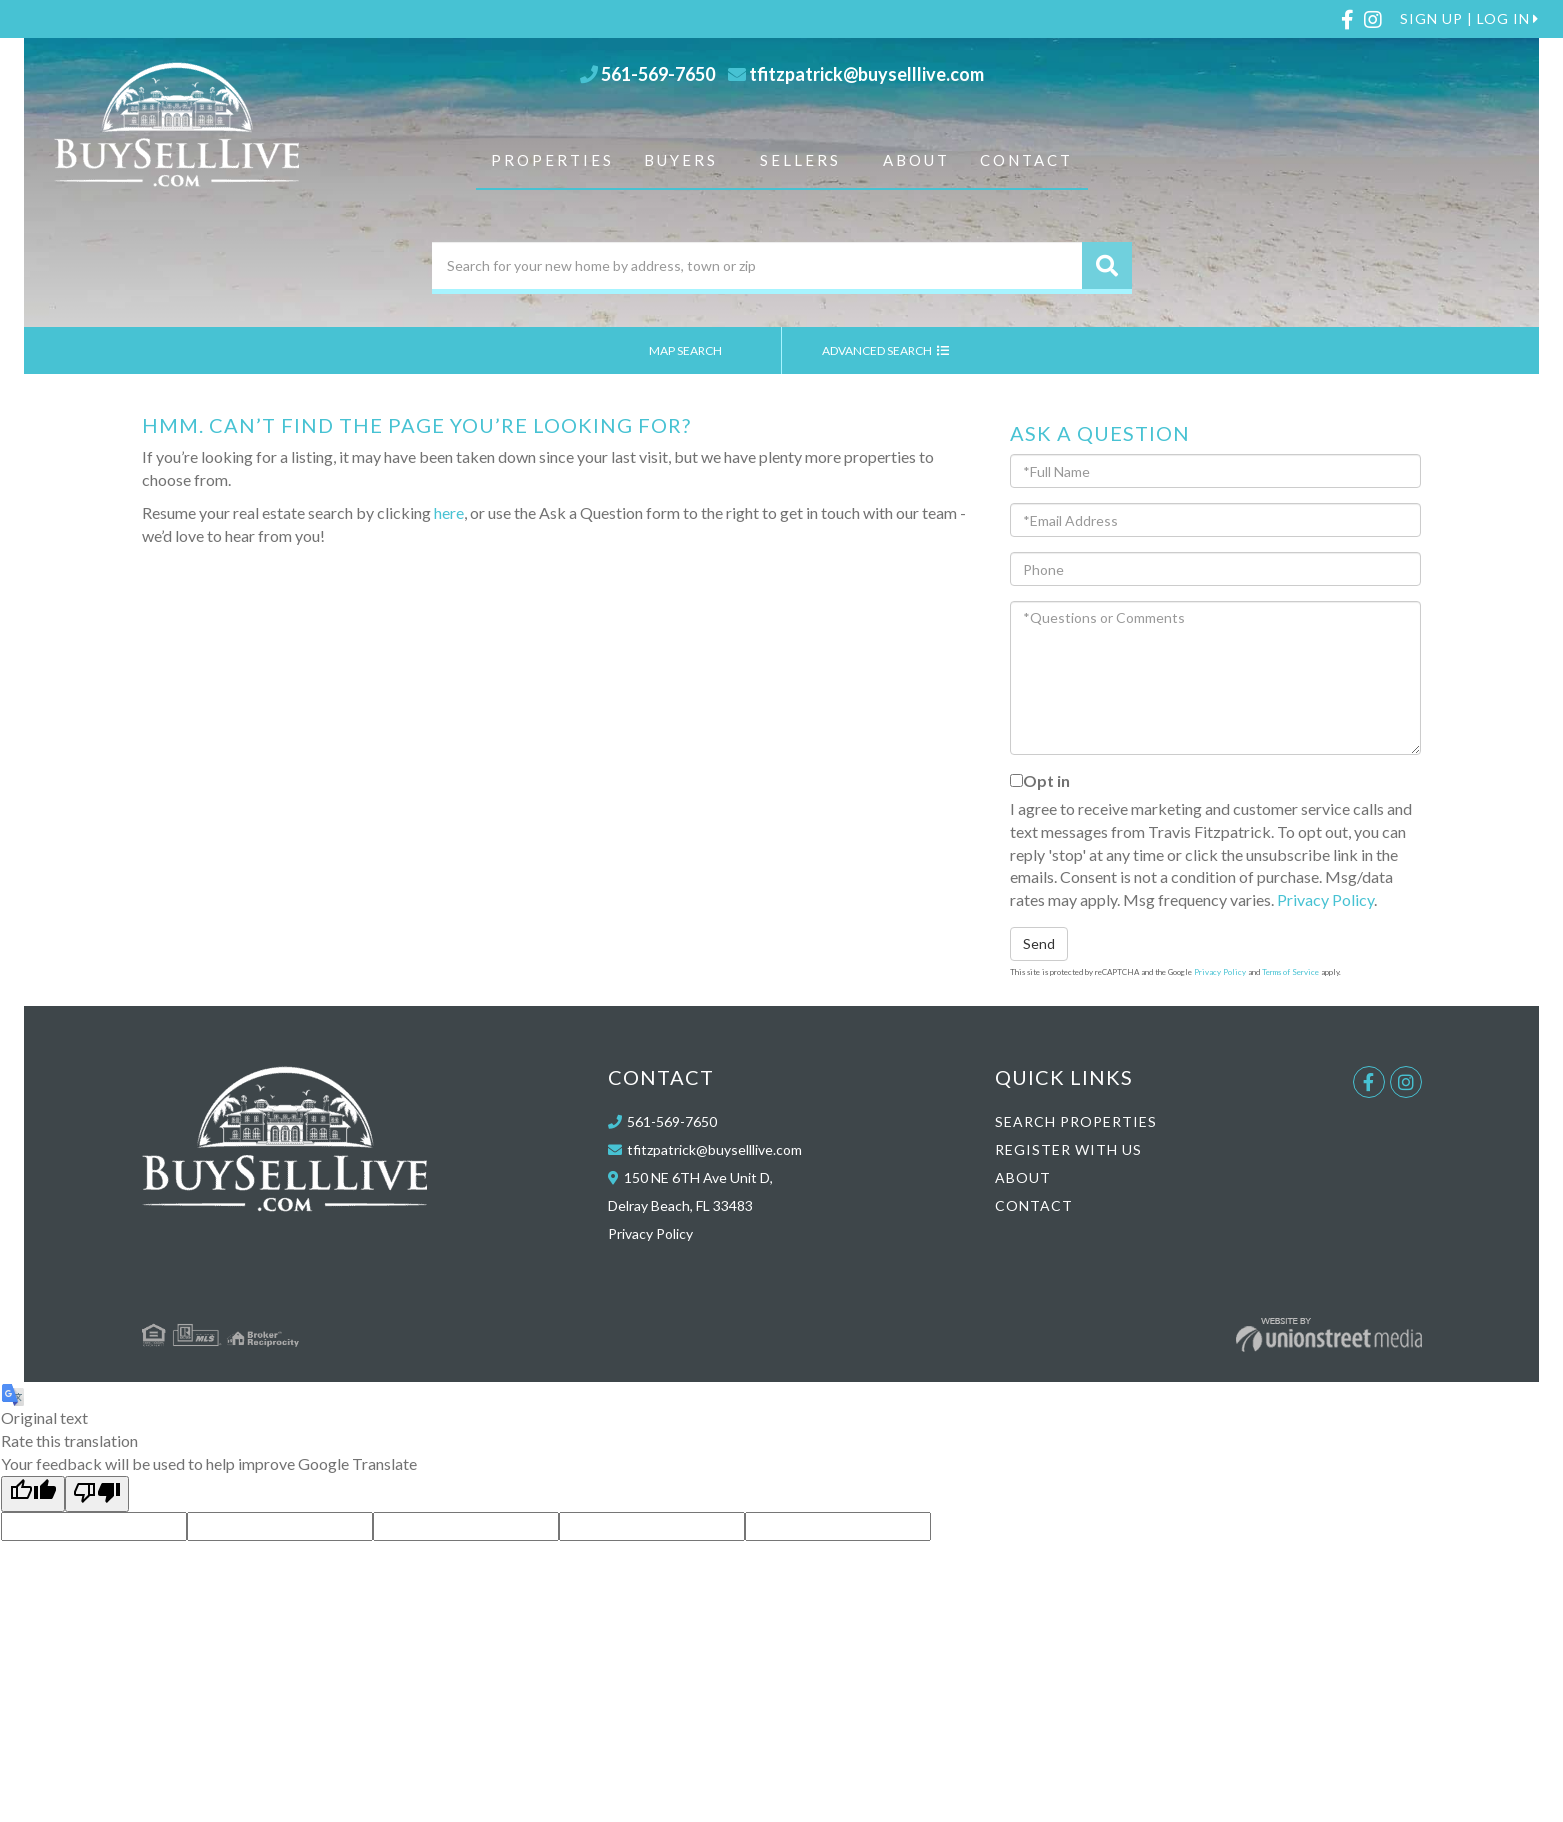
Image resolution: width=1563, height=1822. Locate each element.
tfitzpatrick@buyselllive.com (866, 74)
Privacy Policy (1325, 899)
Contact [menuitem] (1026, 160)
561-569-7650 (658, 74)
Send (1039, 943)
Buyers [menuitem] (681, 160)
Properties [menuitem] (552, 160)
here (449, 512)
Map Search (695, 350)
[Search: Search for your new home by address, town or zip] (757, 265)
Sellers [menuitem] (800, 160)
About (1023, 1177)
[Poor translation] (97, 1494)
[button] (1107, 265)
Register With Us (1068, 1149)
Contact (1034, 1205)
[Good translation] (33, 1494)
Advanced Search (885, 350)
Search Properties (1076, 1121)
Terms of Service (1290, 972)
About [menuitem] (916, 160)
